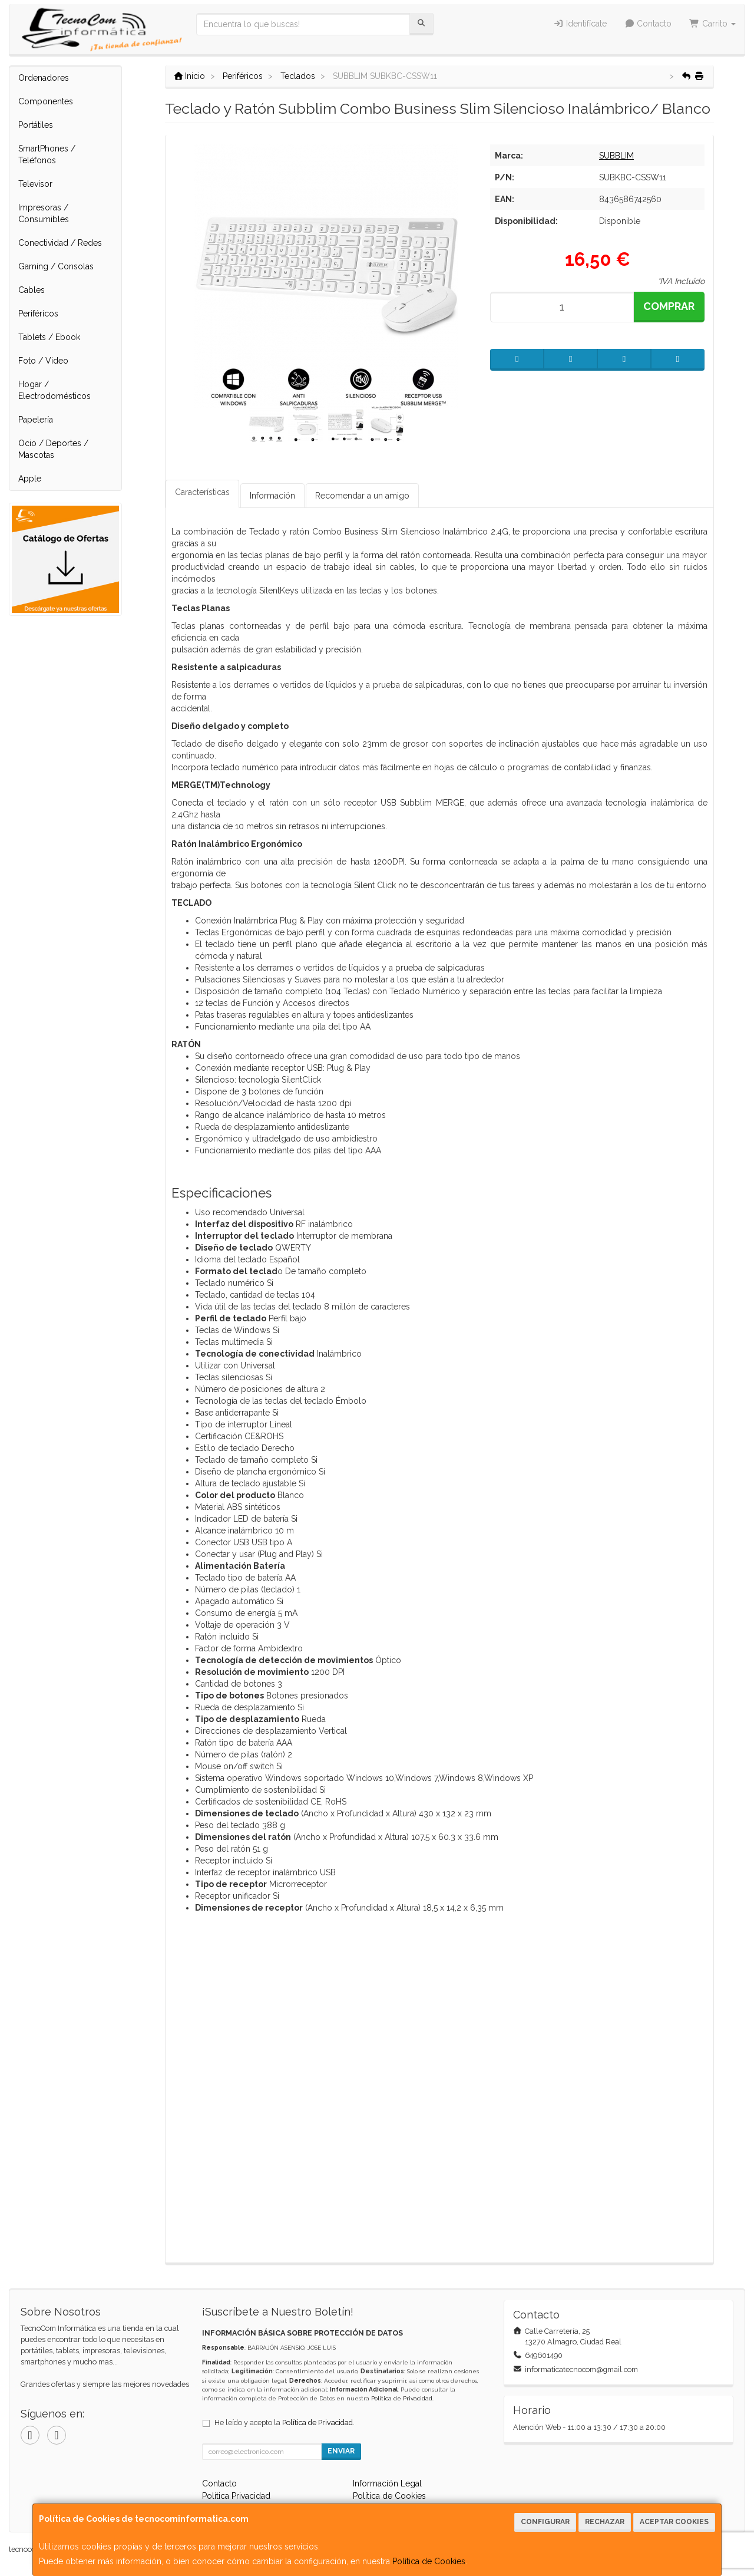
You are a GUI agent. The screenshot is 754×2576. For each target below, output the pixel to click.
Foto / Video (43, 360)
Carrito (712, 23)
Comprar (669, 306)
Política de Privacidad (401, 2398)
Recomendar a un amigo (362, 495)
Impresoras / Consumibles (43, 213)
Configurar (545, 2522)
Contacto (648, 23)
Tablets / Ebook (49, 337)
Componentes (45, 101)
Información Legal (387, 2483)
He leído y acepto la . (284, 2422)
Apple (29, 478)
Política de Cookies (428, 2561)
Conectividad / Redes (60, 243)
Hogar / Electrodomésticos (54, 390)
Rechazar (604, 2522)
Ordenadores (43, 78)
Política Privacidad (236, 2496)
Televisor (35, 184)
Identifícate (580, 23)
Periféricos (38, 313)
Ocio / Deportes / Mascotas (53, 449)
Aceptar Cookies (674, 2522)
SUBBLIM (616, 155)
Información (272, 495)
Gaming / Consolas (56, 266)
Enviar (341, 2451)
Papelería (35, 419)
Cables (31, 290)
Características (202, 492)
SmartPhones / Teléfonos (46, 154)
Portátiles (35, 125)
